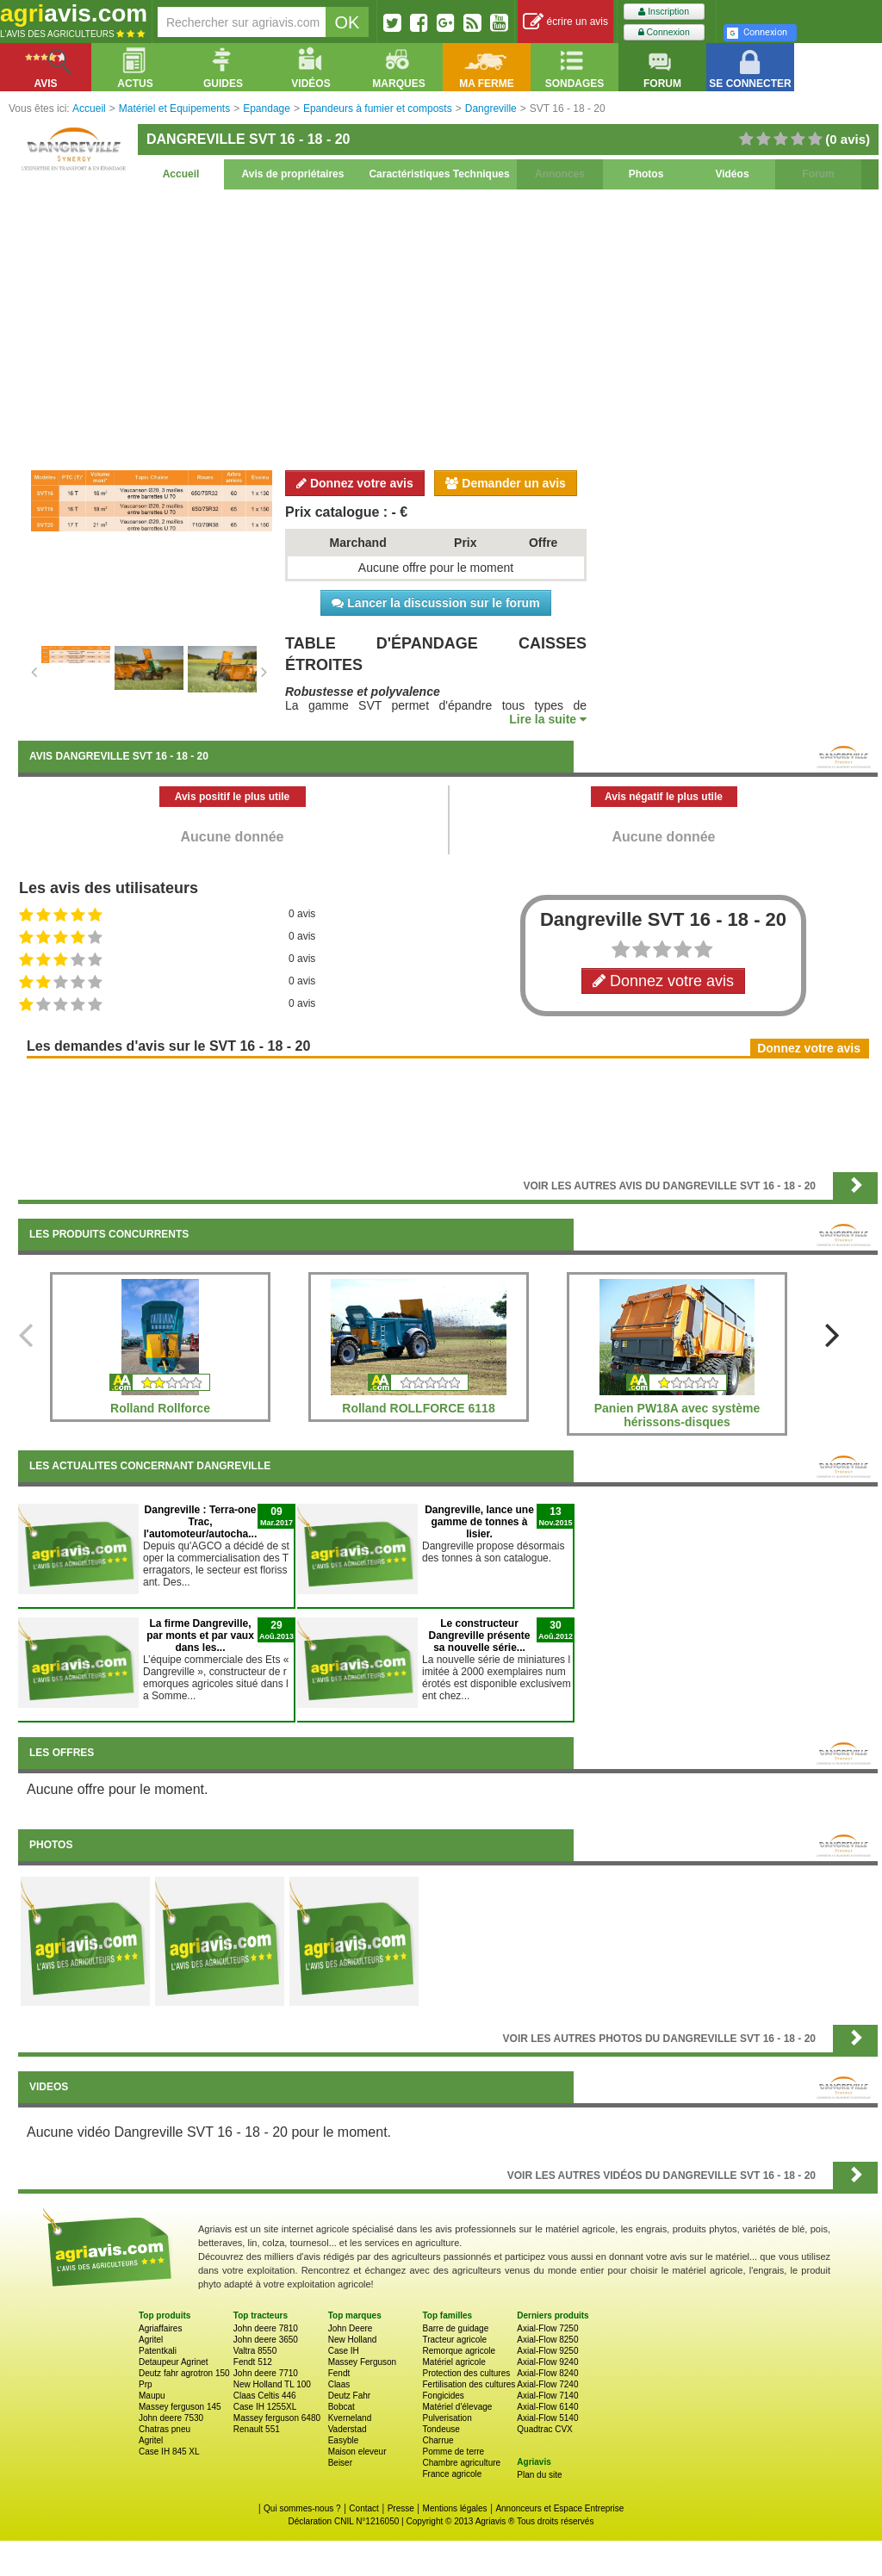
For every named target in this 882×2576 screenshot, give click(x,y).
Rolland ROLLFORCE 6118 (418, 1408)
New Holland (352, 2339)
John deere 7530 (171, 2418)
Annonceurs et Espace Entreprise (559, 2508)
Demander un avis (505, 483)
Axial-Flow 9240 (547, 2362)
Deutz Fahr (349, 2395)
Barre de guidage (455, 2328)
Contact (363, 2508)
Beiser (340, 2462)
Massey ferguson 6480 (276, 2418)
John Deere (350, 2328)
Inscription (663, 11)
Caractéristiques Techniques (439, 174)
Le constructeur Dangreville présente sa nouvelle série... (479, 1635)
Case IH (343, 2351)
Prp (145, 2384)
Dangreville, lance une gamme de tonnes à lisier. (479, 1522)
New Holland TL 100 (272, 2384)
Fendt (339, 2373)
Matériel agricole (453, 2362)
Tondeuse (440, 2429)
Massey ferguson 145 (180, 2407)
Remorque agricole (458, 2351)
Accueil (181, 174)
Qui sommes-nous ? (302, 2508)
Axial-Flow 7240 (547, 2384)
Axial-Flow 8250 (547, 2339)
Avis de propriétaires (293, 174)
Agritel (151, 2339)
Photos (646, 174)
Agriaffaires (160, 2328)
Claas (339, 2384)
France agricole (451, 2474)
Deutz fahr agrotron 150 (184, 2373)
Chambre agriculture (461, 2462)
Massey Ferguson (362, 2362)
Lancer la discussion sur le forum (435, 603)
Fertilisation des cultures (468, 2384)
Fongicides (442, 2395)
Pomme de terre (453, 2451)
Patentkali (158, 2351)
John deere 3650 (265, 2339)
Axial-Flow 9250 (547, 2351)
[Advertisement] (448, 327)
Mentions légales (455, 2508)
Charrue (437, 2440)
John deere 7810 (265, 2328)
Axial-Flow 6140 (547, 2407)
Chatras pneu (164, 2429)
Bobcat (341, 2407)
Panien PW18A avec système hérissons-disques (677, 1415)
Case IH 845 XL (169, 2451)
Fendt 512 (252, 2362)
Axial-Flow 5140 (547, 2418)
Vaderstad (347, 2429)
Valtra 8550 (254, 2351)
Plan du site (539, 2475)
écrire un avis (565, 22)
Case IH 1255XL (264, 2407)
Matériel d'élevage (457, 2407)
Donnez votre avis (354, 483)
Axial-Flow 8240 (547, 2373)
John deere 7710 (265, 2373)
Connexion (664, 32)
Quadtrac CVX (544, 2429)
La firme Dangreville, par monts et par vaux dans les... (200, 1635)
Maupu (152, 2395)
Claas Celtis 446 (264, 2395)
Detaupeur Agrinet (173, 2362)
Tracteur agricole (454, 2339)
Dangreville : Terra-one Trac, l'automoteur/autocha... (201, 1522)
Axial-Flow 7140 (547, 2395)
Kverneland (350, 2418)
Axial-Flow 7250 (547, 2328)
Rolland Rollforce (160, 1408)
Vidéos (731, 174)
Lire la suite (548, 719)
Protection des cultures (466, 2373)
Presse (401, 2508)
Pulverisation (446, 2418)
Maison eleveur (357, 2451)
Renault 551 (256, 2429)
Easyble (343, 2440)
